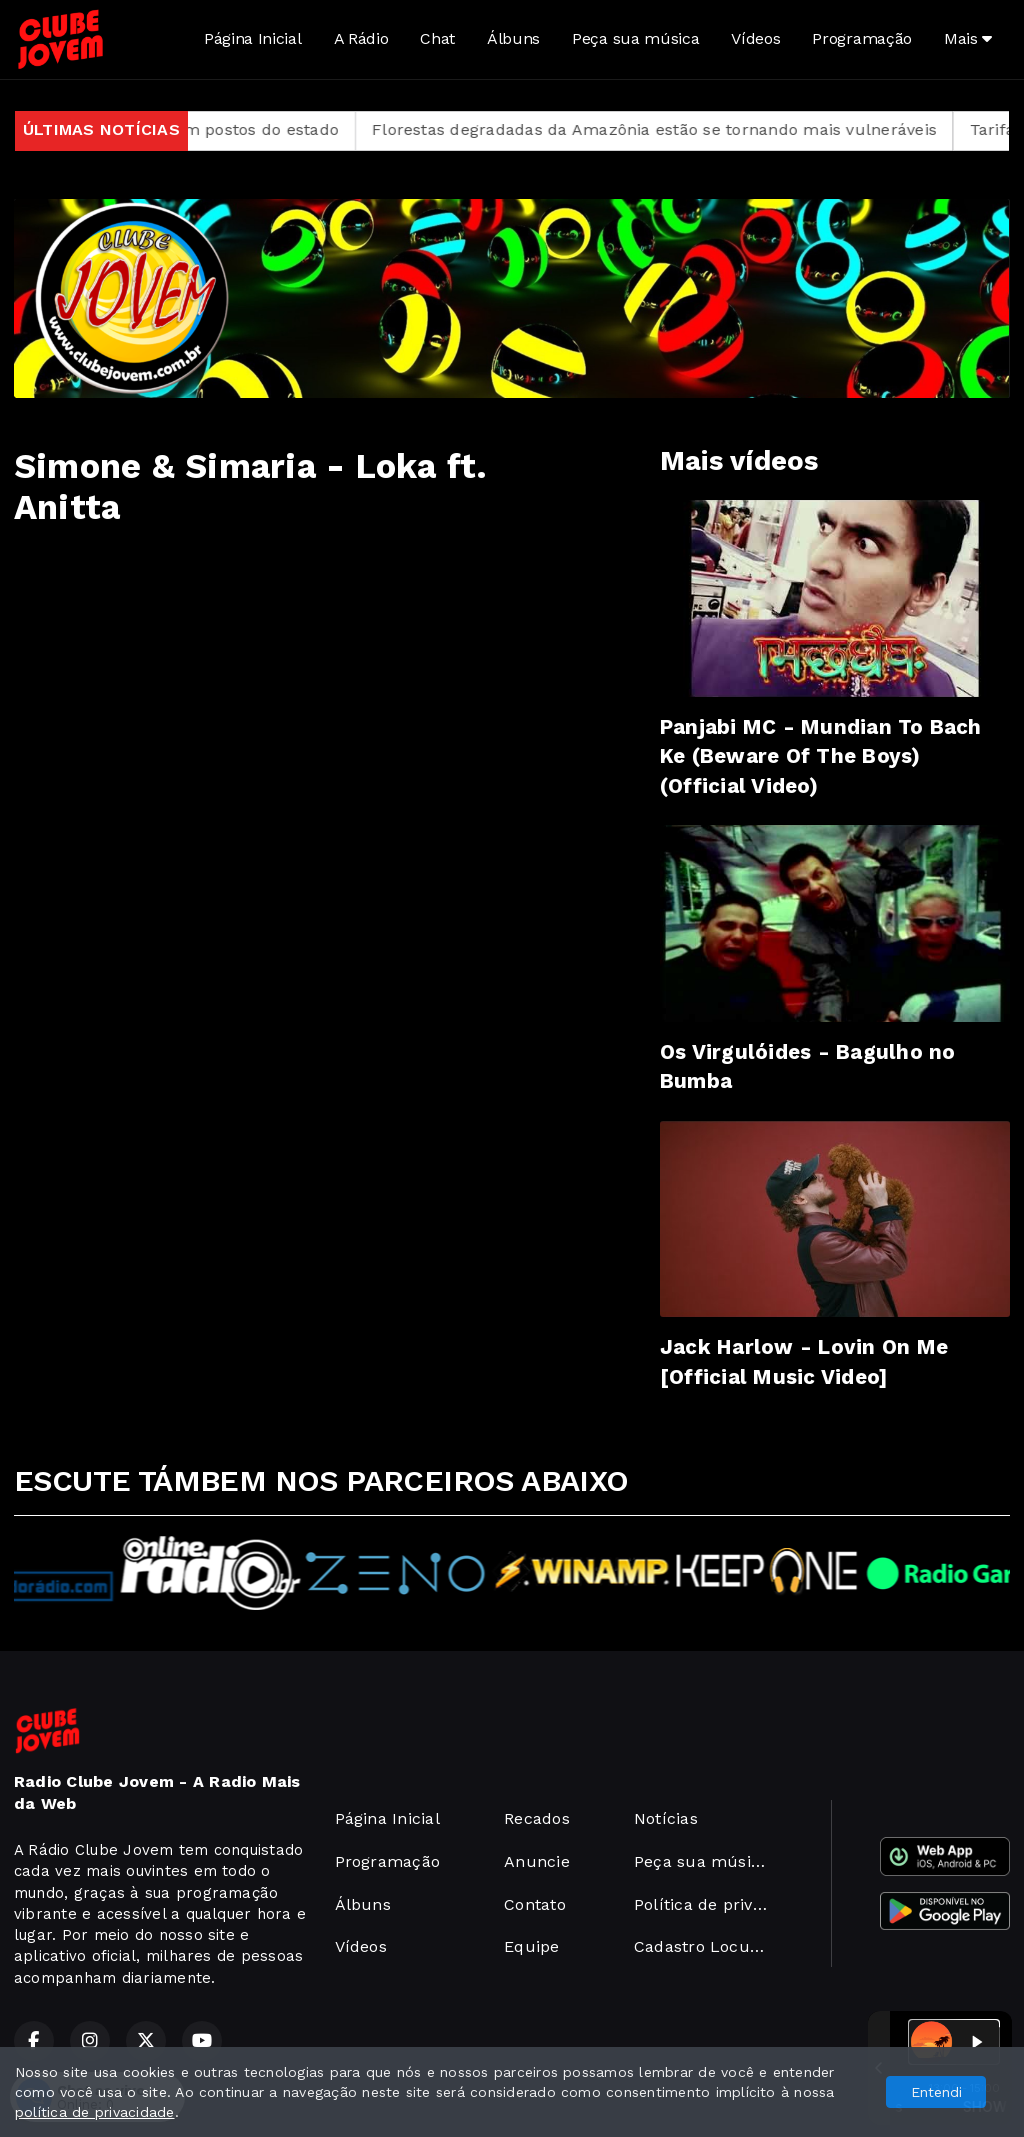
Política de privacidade (708, 1904)
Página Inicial (253, 38)
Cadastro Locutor (703, 1946)
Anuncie (537, 1861)
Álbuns (513, 38)
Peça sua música (635, 38)
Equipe (531, 1946)
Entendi (936, 2092)
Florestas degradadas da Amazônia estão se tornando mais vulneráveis (685, 129)
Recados (537, 1818)
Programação (861, 38)
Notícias (666, 1818)
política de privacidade (95, 2112)
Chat (437, 38)
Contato (535, 1904)
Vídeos (755, 38)
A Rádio (361, 38)
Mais (968, 38)
